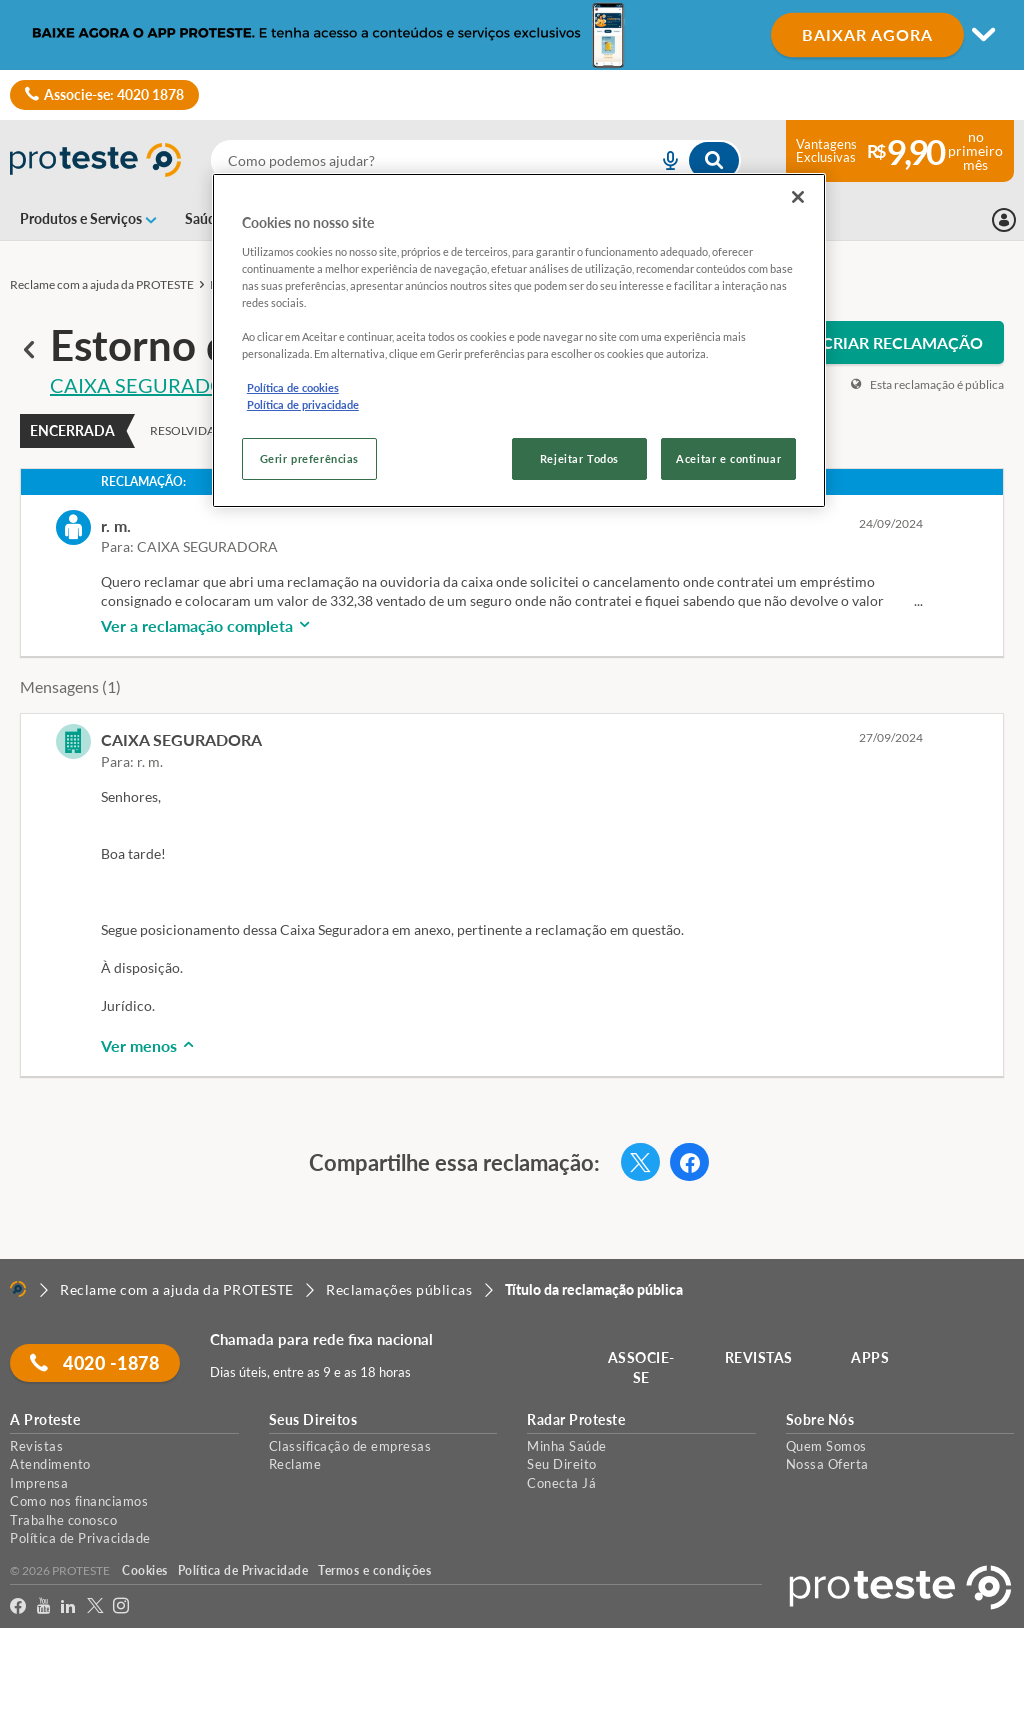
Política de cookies (293, 387)
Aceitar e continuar (728, 458)
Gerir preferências (309, 458)
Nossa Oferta (827, 1464)
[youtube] (44, 1606)
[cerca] (410, 160)
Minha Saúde (567, 1446)
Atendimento (50, 1464)
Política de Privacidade (80, 1538)
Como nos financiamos (79, 1501)
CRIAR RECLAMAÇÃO (902, 342)
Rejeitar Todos (579, 458)
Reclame (295, 1464)
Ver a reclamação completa (207, 625)
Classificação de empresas (350, 1446)
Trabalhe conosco (63, 1520)
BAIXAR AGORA (867, 34)
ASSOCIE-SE (642, 1367)
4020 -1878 (95, 1363)
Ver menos (149, 1045)
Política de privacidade (303, 404)
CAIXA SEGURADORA (151, 385)
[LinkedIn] (68, 1606)
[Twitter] (95, 1606)
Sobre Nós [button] (820, 1420)
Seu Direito (562, 1464)
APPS (871, 1357)
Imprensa (39, 1483)
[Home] (18, 1289)
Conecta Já (561, 1483)
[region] (519, 340)
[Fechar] (798, 197)
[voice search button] (663, 160)
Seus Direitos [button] (313, 1420)
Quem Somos (826, 1446)
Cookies (145, 1570)
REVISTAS (760, 1357)
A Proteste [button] (45, 1420)
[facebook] (18, 1606)
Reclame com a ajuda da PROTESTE (102, 284)
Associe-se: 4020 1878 (104, 95)
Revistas (36, 1446)
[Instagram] (121, 1606)
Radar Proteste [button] (576, 1420)
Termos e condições (374, 1570)
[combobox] (475, 160)
